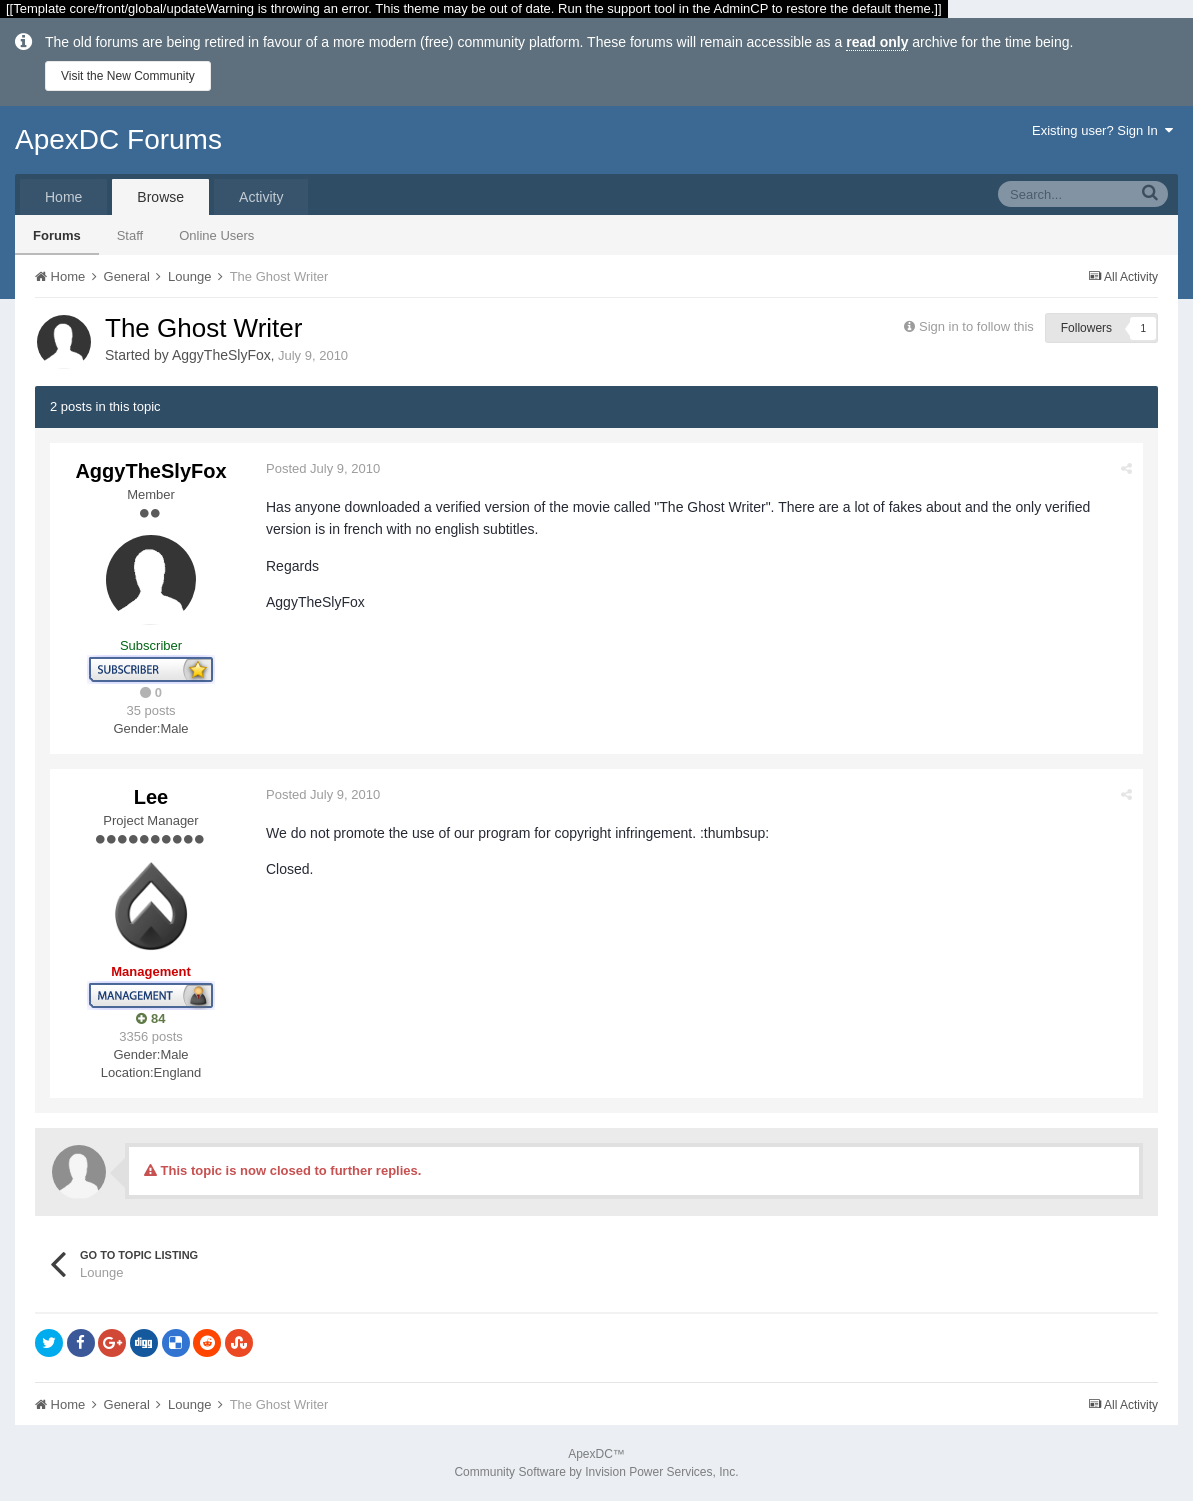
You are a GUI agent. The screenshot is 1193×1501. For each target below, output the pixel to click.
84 (150, 1018)
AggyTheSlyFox (221, 355)
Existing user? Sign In (1102, 130)
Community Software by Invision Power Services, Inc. (596, 1472)
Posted (323, 468)
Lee (151, 797)
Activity (261, 197)
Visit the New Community (128, 76)
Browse (160, 197)
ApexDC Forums (118, 139)
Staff (130, 235)
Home (63, 197)
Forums (57, 235)
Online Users (216, 235)
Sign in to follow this (976, 326)
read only (877, 42)
